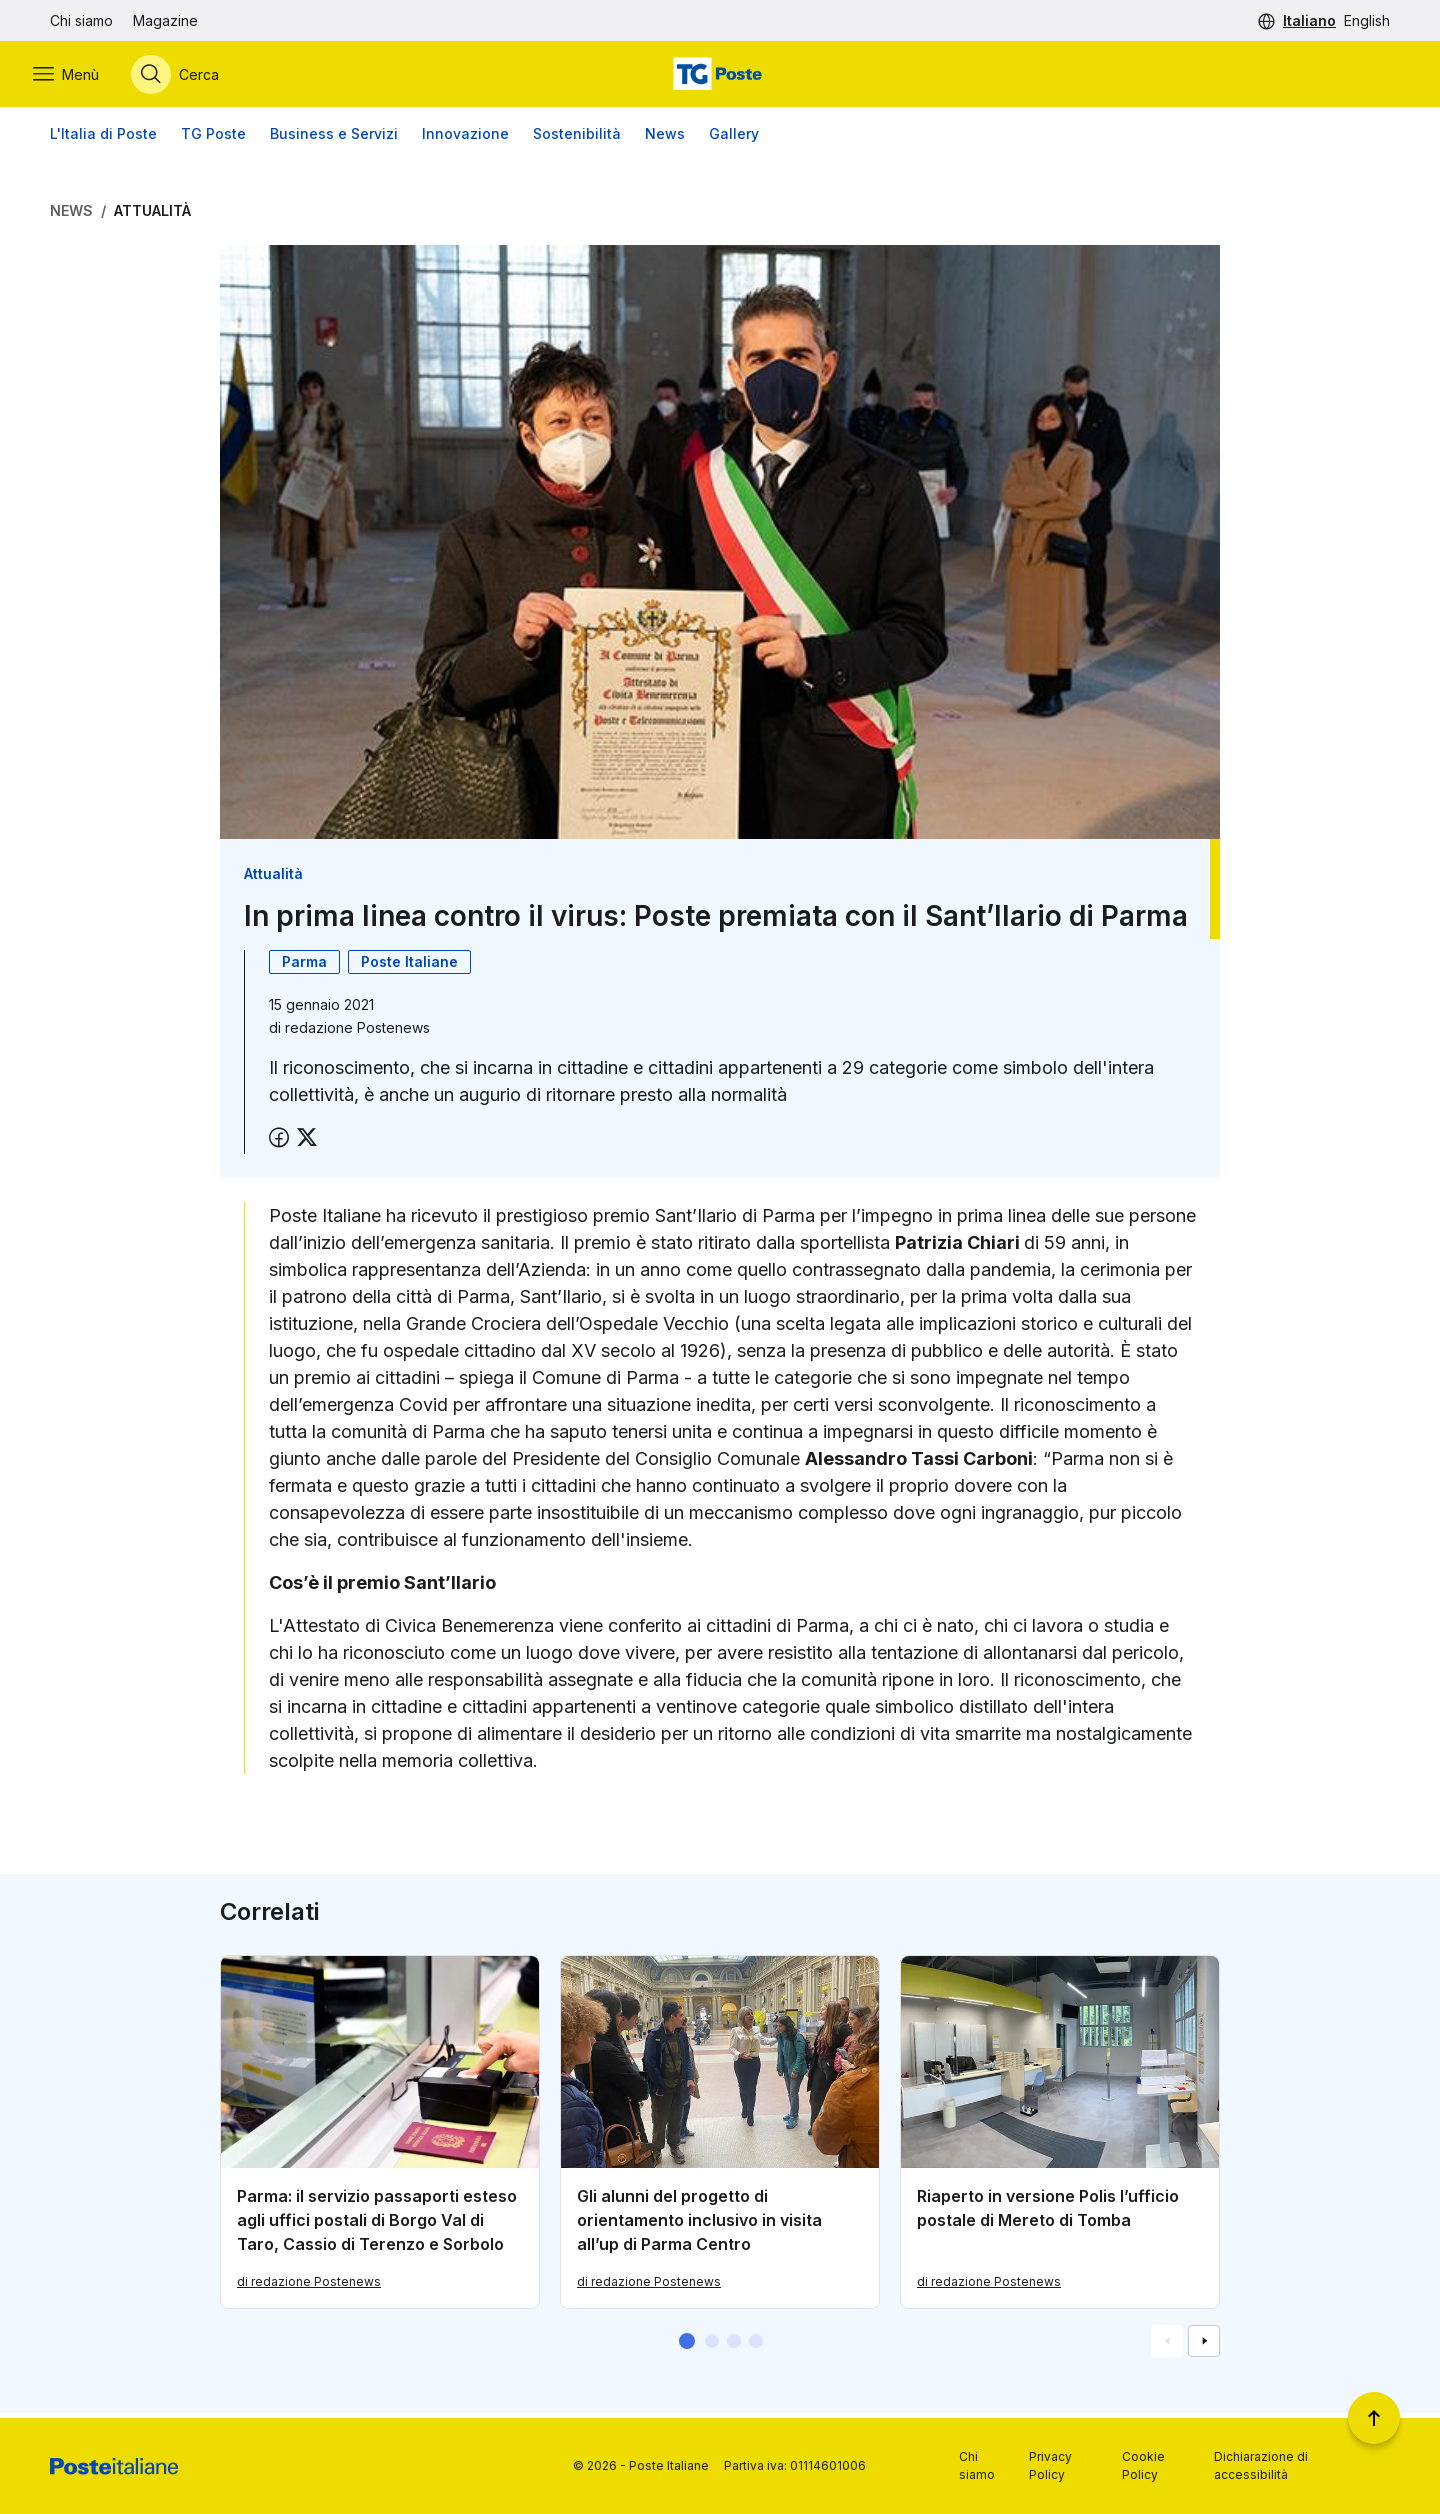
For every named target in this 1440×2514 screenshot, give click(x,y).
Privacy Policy (1050, 2465)
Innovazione (465, 139)
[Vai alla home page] (720, 77)
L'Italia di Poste (103, 139)
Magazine (165, 20)
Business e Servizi (334, 139)
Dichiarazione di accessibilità (1261, 2465)
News (665, 139)
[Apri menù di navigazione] (83, 77)
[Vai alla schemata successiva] (1204, 2346)
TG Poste (213, 139)
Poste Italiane (409, 966)
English (1367, 20)
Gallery (734, 139)
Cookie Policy (1143, 2465)
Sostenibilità (577, 139)
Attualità (152, 216)
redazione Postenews (357, 1032)
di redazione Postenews (309, 2286)
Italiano (1309, 20)
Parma (304, 966)
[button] (687, 2346)
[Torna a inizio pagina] (1374, 2418)
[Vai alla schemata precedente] (1167, 2346)
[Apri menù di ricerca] (192, 77)
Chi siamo (81, 20)
